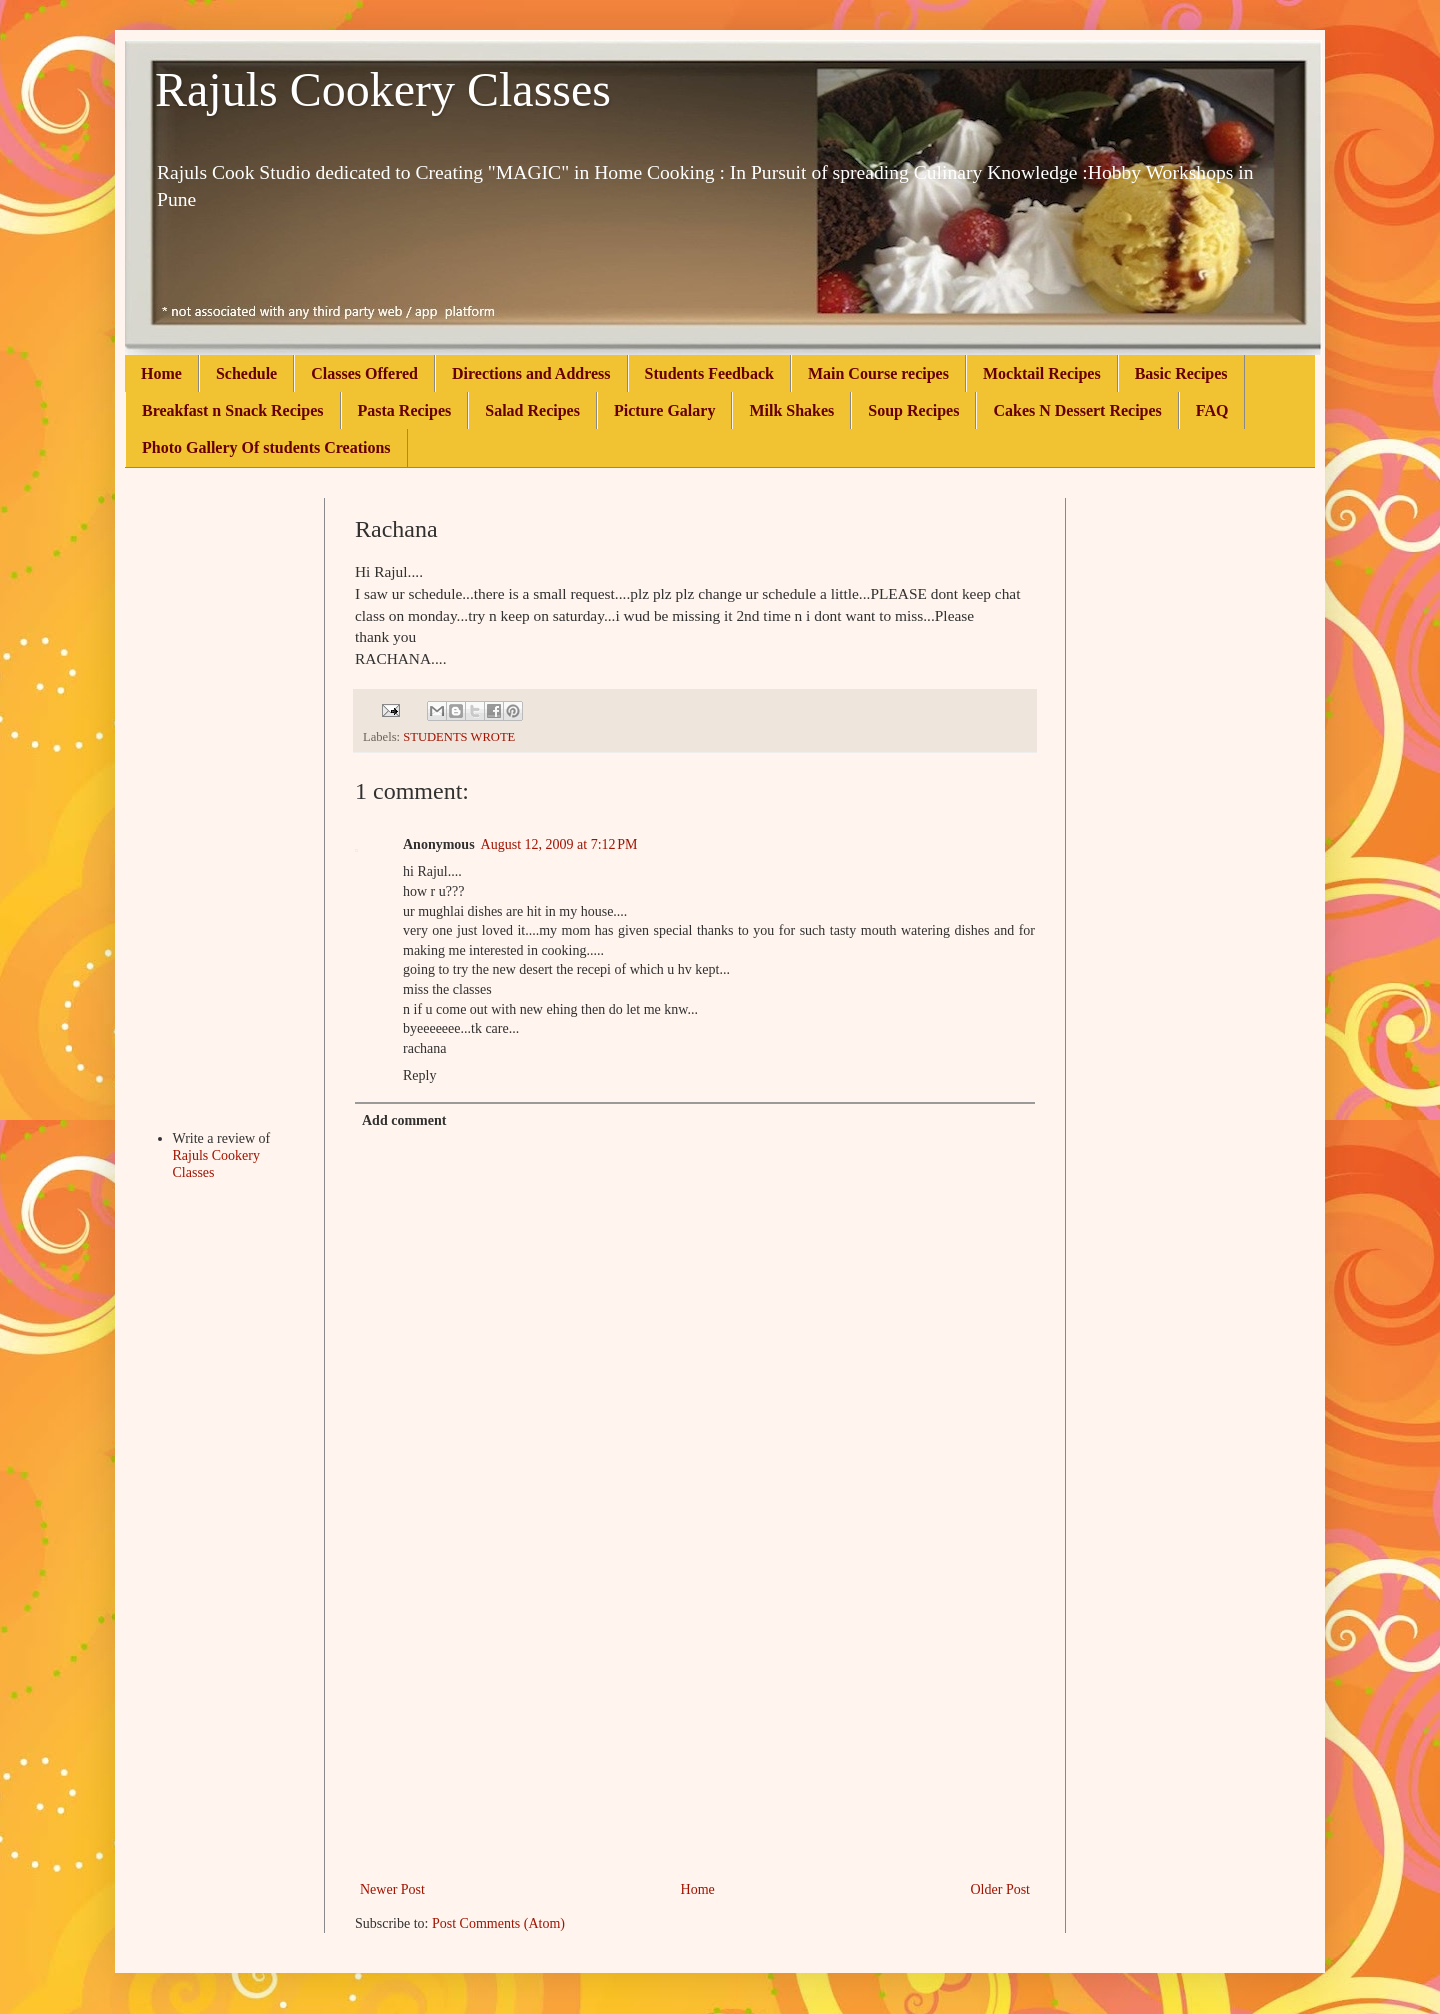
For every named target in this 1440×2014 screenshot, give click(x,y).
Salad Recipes (532, 410)
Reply (419, 1075)
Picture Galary (664, 410)
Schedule (246, 373)
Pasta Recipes (405, 410)
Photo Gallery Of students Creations (266, 447)
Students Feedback (709, 373)
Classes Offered (364, 373)
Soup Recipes (913, 410)
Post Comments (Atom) (498, 1923)
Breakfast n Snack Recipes (233, 410)
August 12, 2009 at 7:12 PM (559, 844)
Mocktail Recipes (1042, 373)
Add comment (404, 1120)
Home (161, 373)
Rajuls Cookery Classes (383, 89)
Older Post (1001, 1889)
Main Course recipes (878, 373)
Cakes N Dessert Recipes (1077, 410)
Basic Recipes (1181, 373)
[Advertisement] (695, 1727)
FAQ (1212, 410)
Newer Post (392, 1889)
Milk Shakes (791, 410)
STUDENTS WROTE (459, 737)
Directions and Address (531, 373)
